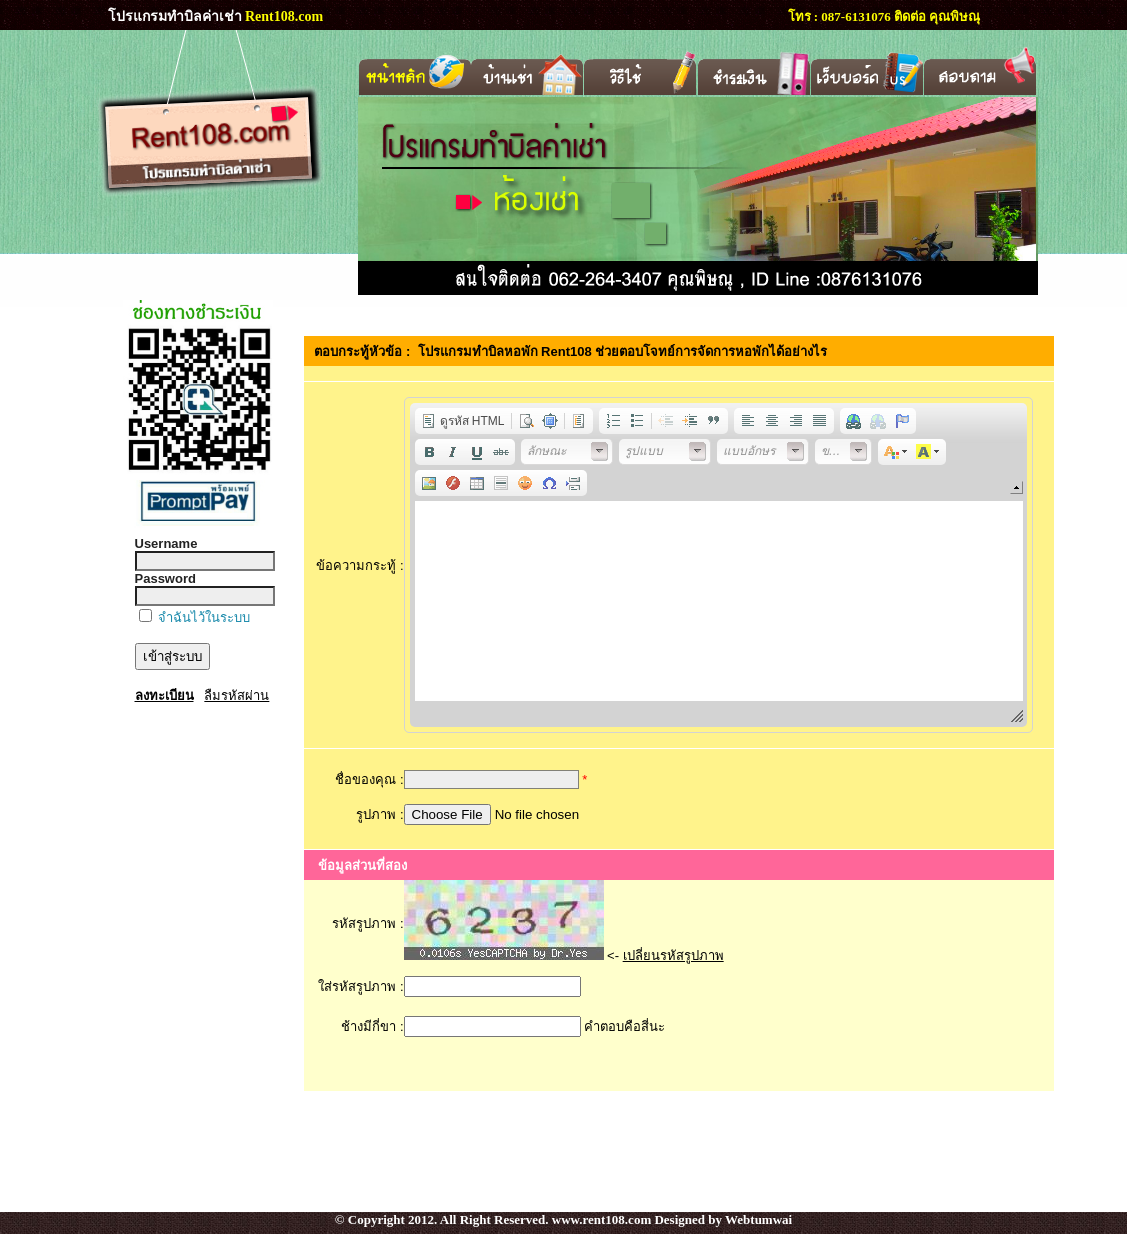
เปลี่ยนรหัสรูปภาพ (673, 955)
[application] (719, 565)
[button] (463, 421)
